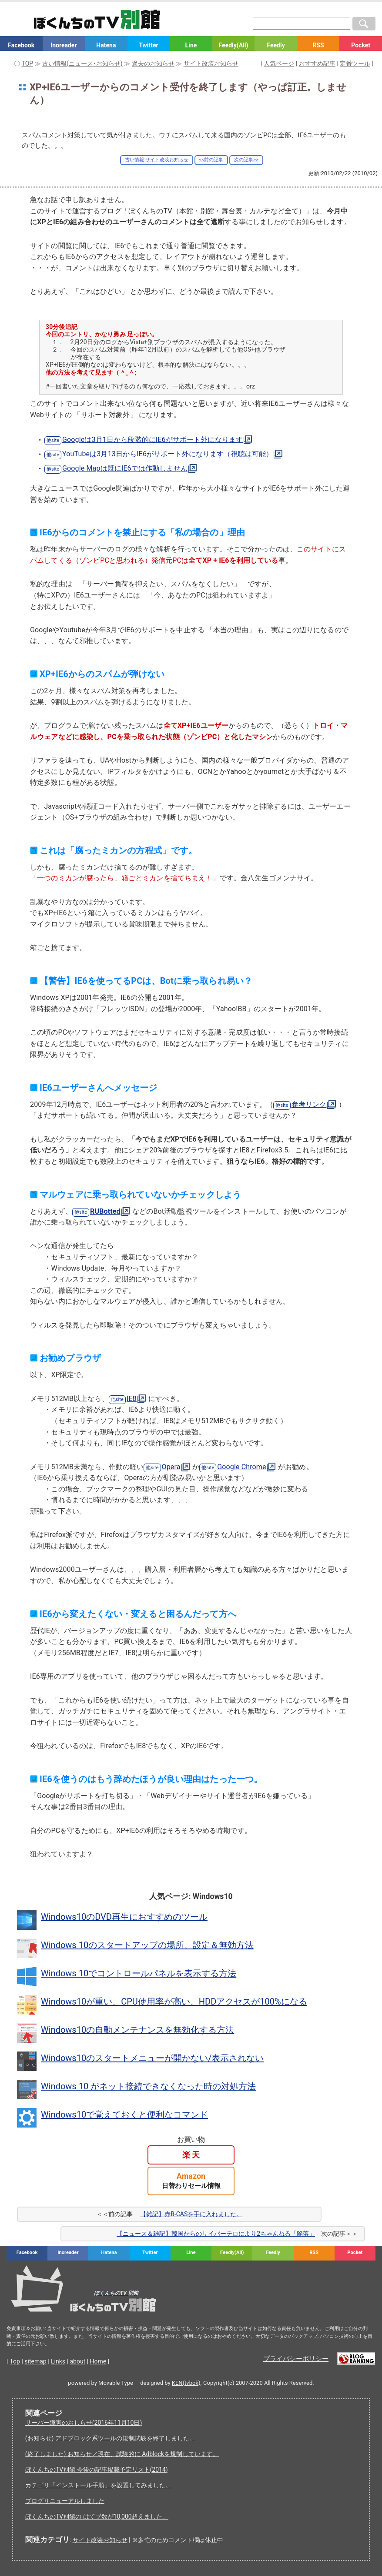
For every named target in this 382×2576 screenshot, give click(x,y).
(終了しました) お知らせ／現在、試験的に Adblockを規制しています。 (122, 2453)
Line (191, 45)
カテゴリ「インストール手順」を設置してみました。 (98, 2485)
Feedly (276, 45)
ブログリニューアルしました (64, 2500)
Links (58, 2361)
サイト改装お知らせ (100, 2539)
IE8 (132, 1398)
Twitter (148, 45)
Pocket (360, 45)
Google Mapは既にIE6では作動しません (125, 468)
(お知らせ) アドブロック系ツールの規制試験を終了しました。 (110, 2438)
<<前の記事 (211, 160)
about (77, 2361)
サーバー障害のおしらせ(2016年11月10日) (83, 2422)
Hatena (106, 45)
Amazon (191, 2180)
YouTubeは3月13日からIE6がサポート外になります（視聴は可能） (167, 454)
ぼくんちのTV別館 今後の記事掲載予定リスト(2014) (96, 2469)
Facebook (21, 45)
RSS (318, 45)
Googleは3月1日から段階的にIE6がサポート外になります (152, 439)
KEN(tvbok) (186, 2383)
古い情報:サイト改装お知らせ (156, 160)
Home (98, 2361)
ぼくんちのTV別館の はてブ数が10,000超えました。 (96, 2516)
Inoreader (63, 45)
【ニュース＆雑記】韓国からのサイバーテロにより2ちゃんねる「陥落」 (216, 2233)
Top (15, 2361)
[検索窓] (302, 23)
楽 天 (191, 2154)
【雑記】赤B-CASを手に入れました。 (191, 2214)
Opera (171, 1467)
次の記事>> (246, 160)
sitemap (35, 2361)
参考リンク (309, 1104)
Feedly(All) (233, 45)
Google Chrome (241, 1467)
